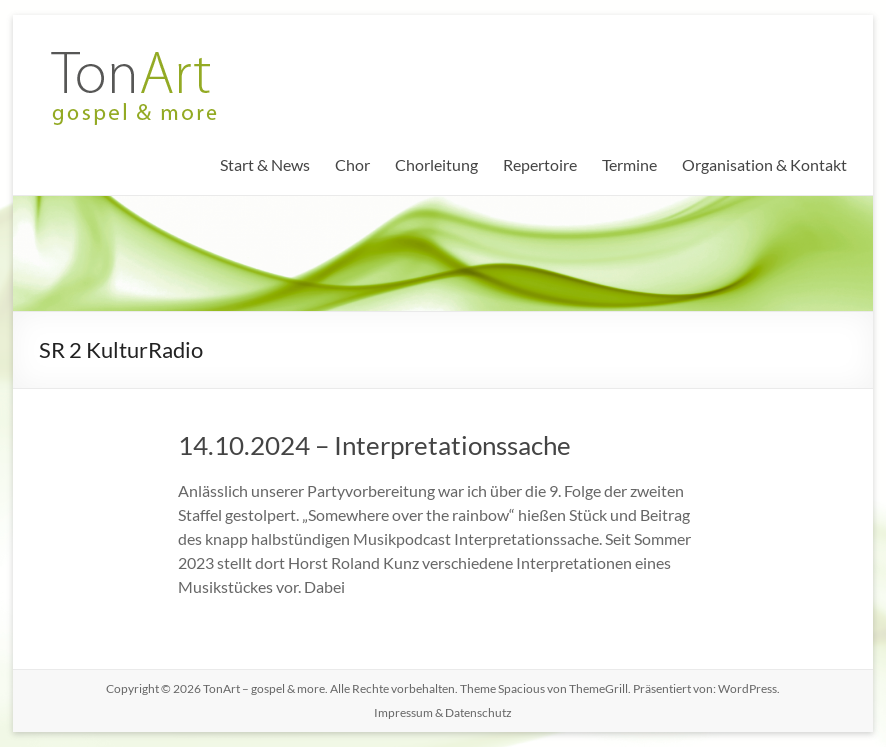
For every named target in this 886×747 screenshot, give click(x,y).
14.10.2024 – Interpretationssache (374, 445)
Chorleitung (436, 164)
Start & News (265, 164)
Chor (352, 164)
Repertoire (540, 164)
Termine (629, 164)
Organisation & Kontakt (764, 164)
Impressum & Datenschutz (443, 712)
